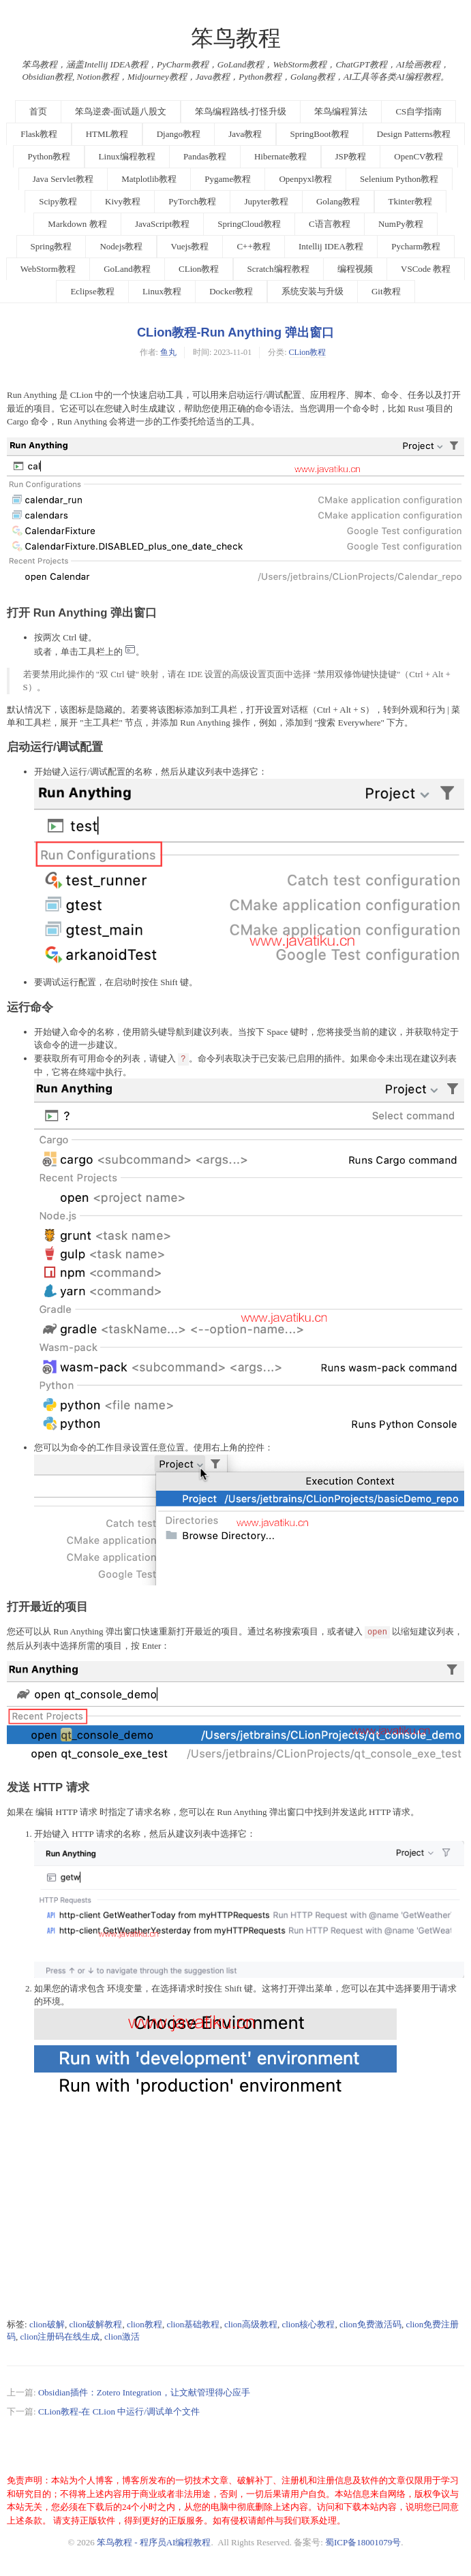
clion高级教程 (250, 2324)
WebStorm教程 (48, 269)
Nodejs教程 (121, 246)
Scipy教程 (58, 201)
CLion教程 (199, 269)
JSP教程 (351, 156)
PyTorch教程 (192, 201)
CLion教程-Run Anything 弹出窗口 (235, 332)
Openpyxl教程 (305, 179)
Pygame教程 (227, 179)
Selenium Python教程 (399, 179)
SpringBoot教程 (319, 134)
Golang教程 (338, 201)
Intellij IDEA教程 (331, 246)
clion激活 (122, 2336)
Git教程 (386, 291)
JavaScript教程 (162, 224)
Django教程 (178, 134)
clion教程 (144, 2324)
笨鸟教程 (236, 38)
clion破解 (47, 2324)
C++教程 (253, 246)
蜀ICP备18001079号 (363, 2542)
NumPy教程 (400, 224)
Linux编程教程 (127, 156)
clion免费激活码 (370, 2324)
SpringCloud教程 (248, 224)
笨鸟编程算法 (340, 111)
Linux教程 (161, 291)
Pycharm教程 (415, 246)
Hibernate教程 (280, 156)
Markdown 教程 (77, 224)
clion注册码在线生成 (60, 2336)
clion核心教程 (308, 2324)
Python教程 (48, 156)
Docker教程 (231, 291)
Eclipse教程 (92, 291)
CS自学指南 (418, 111)
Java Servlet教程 (63, 179)
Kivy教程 (122, 201)
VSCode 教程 (426, 269)
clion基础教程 (192, 2324)
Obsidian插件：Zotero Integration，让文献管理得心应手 (144, 2392)
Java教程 (245, 134)
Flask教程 (38, 134)
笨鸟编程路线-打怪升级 (240, 111)
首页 (38, 111)
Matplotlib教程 (149, 179)
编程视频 (355, 269)
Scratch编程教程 (278, 269)
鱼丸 (168, 352)
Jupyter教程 (266, 201)
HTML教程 (107, 134)
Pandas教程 (204, 156)
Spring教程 (51, 246)
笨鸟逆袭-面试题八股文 (120, 111)
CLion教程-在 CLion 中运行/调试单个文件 (119, 2411)
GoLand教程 (127, 269)
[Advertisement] (235, 2214)
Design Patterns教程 (414, 134)
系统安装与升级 (313, 291)
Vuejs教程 (190, 246)
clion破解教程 (95, 2324)
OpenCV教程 (418, 156)
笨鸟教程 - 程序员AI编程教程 (154, 2542)
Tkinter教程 (410, 201)
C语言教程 (329, 224)
